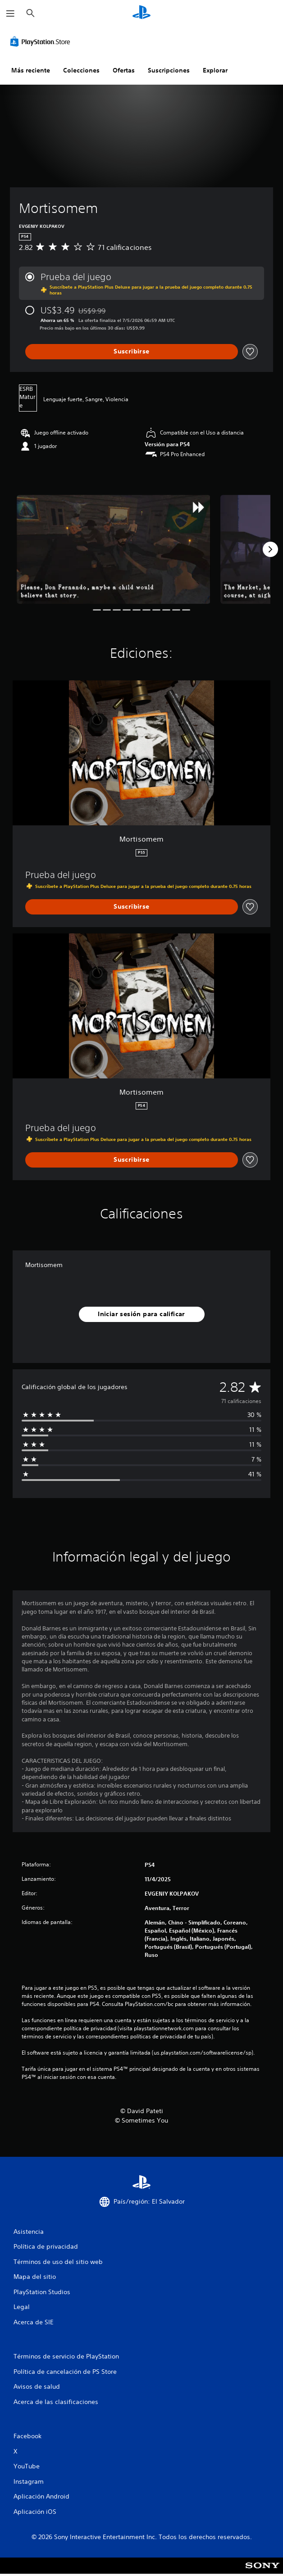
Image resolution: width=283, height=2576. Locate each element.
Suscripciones (169, 70)
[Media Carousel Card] (113, 549)
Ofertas (124, 70)
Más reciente (30, 70)
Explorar (215, 70)
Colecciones (81, 70)
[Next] (270, 549)
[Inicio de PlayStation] (141, 13)
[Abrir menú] (10, 13)
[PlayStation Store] (42, 41)
